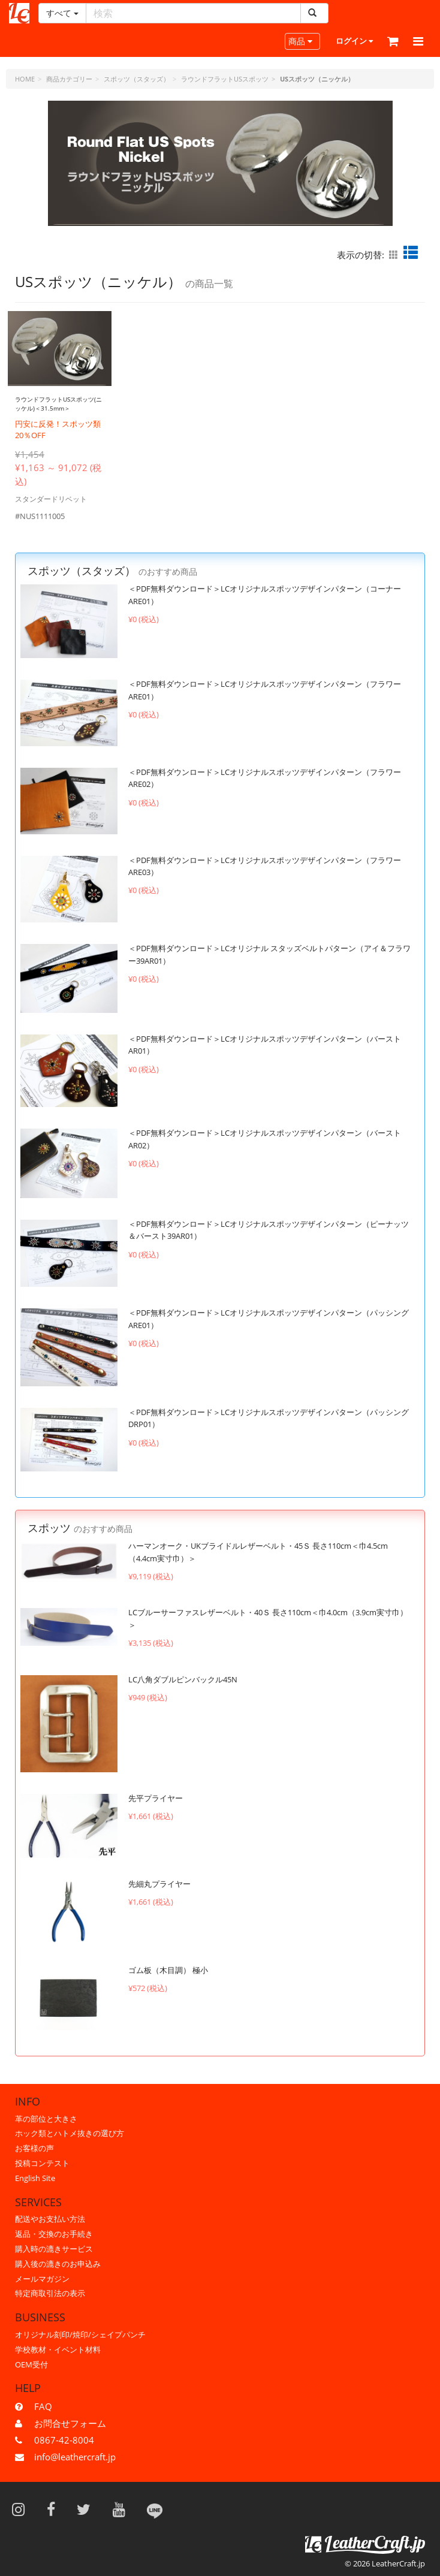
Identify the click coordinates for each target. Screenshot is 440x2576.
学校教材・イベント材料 (58, 2349)
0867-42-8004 (64, 2440)
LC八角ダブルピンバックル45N (182, 1688)
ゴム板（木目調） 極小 (168, 1979)
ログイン (354, 40)
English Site (35, 2178)
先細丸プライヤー (159, 1892)
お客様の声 (34, 2148)
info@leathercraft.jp (75, 2457)
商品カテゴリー (69, 78)
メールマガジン (42, 2278)
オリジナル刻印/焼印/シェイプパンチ (80, 2334)
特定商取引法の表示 (50, 2293)
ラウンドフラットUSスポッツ (225, 78)
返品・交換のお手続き (54, 2233)
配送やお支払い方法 (50, 2218)
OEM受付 (31, 2364)
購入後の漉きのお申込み (58, 2263)
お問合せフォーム (70, 2423)
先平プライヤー (155, 1807)
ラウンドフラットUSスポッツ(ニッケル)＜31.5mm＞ (58, 408)
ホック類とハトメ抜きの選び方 (69, 2133)
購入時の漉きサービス (54, 2248)
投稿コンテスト (42, 2163)
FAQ (43, 2406)
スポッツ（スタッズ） (137, 78)
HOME (25, 78)
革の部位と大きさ (46, 2118)
